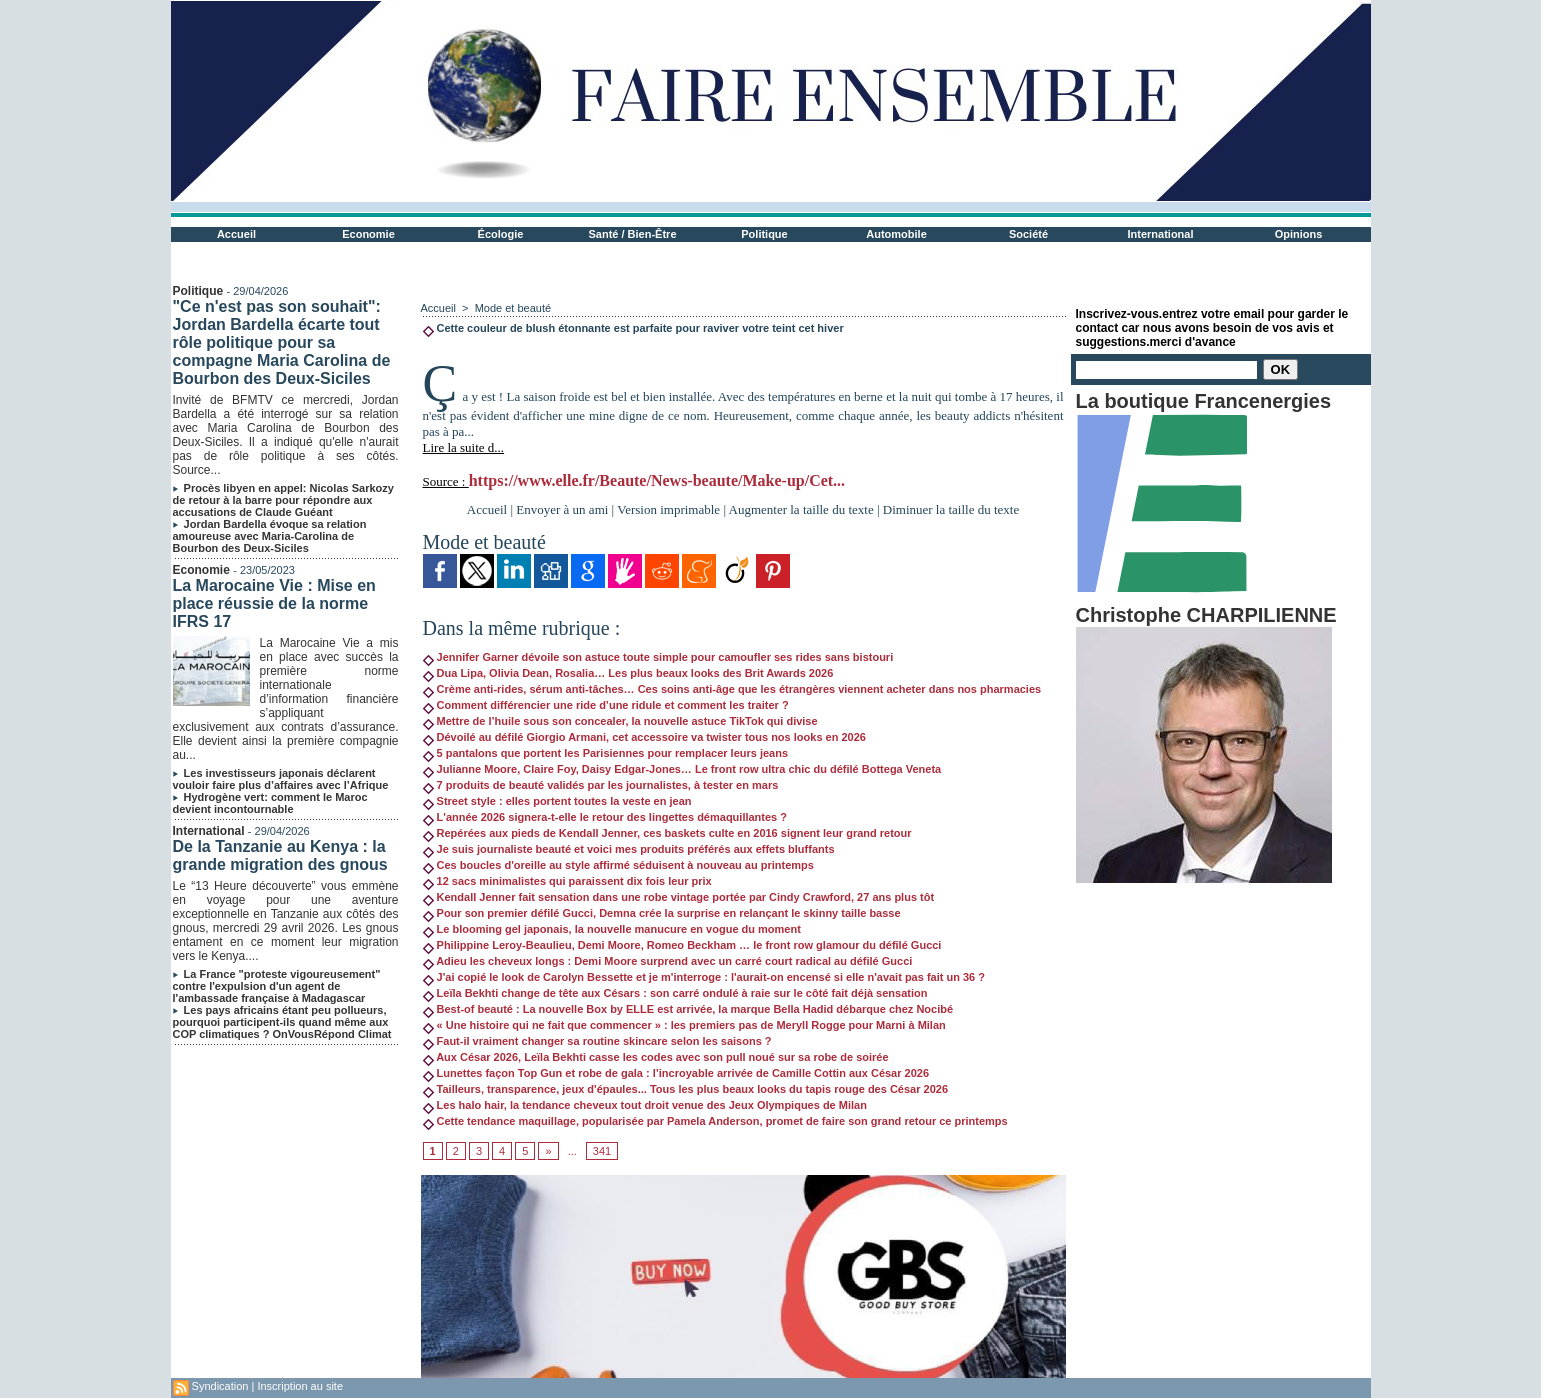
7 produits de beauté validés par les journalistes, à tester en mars (601, 785)
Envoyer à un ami (562, 509)
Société (1028, 234)
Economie (368, 234)
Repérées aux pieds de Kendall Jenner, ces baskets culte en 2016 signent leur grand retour (667, 833)
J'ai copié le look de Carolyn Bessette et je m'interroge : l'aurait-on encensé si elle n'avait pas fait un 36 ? (704, 977)
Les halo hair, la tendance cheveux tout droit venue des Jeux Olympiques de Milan (645, 1105)
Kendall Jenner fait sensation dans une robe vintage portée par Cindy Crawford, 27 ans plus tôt (679, 897)
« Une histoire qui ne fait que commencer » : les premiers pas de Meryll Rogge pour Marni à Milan (684, 1025)
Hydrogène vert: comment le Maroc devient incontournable (270, 803)
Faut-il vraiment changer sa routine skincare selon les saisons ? (597, 1041)
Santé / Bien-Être (632, 234)
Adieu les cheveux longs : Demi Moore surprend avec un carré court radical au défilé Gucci (668, 961)
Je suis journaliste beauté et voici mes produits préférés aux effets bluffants (629, 849)
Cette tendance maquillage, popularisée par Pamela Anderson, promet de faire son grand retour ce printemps (715, 1121)
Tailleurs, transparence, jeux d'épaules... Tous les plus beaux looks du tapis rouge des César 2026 (686, 1089)
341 (602, 1151)
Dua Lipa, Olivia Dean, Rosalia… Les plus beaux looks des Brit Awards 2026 (628, 673)
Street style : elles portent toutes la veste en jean (557, 801)
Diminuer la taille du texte (951, 509)
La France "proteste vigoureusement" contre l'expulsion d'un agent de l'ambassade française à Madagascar (277, 986)
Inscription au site (300, 1386)
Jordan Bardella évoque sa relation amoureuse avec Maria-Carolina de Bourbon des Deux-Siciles (270, 536)
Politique (764, 234)
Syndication (220, 1386)
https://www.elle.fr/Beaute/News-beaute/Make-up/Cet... (657, 480)
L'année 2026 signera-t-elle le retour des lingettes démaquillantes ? (605, 817)
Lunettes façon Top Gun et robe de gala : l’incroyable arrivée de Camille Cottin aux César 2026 (676, 1073)
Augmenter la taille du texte (801, 509)
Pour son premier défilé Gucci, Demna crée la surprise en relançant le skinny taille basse (662, 913)
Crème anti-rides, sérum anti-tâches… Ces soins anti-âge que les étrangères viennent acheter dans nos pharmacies (732, 689)
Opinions (1299, 234)
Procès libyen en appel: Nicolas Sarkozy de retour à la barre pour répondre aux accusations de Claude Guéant (283, 500)
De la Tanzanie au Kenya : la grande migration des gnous (280, 855)
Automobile (896, 234)
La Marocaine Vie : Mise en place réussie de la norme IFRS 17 (274, 603)
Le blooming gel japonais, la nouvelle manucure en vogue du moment (612, 929)
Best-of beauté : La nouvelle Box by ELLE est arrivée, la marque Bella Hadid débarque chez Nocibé (688, 1009)
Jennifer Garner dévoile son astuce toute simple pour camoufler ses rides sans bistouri (658, 657)
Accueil (236, 234)
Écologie (501, 234)
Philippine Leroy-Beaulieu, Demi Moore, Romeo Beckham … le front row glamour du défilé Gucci (682, 945)
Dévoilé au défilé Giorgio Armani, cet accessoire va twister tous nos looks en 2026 (644, 737)
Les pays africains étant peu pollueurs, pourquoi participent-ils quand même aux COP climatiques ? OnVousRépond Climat (282, 1022)
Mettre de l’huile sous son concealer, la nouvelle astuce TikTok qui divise (620, 721)
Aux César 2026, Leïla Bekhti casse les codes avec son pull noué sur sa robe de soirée (656, 1057)
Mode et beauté (513, 308)
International (1160, 234)
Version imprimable (668, 509)
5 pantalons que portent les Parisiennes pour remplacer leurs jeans (606, 753)
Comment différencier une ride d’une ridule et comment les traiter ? (606, 705)
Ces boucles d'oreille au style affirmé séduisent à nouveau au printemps (618, 865)
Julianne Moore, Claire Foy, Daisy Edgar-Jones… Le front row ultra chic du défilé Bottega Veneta (682, 769)
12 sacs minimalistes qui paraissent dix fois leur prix (567, 881)
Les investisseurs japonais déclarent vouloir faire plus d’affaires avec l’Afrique (281, 779)
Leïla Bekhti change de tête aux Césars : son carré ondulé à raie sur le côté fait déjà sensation (675, 993)
